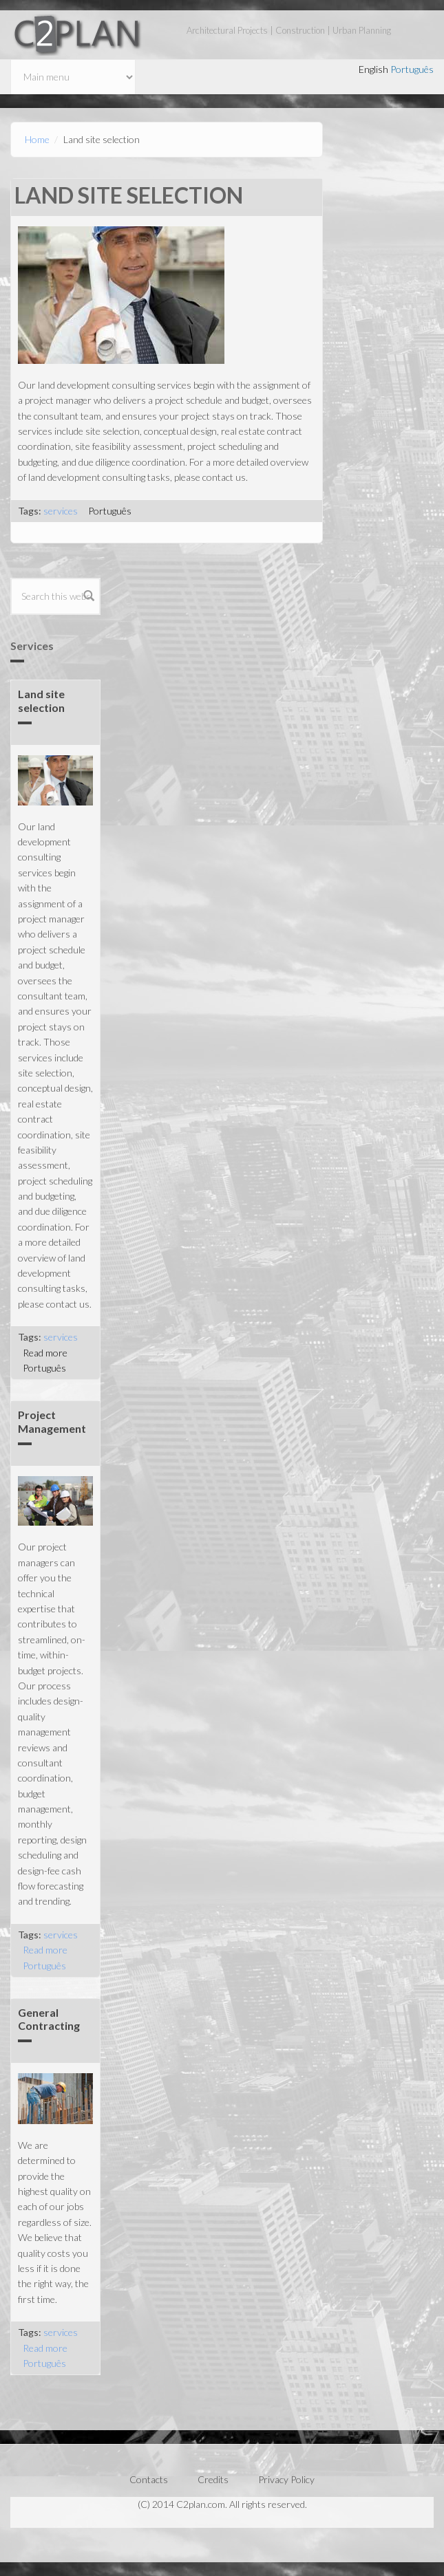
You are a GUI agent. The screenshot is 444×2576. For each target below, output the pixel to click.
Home (37, 139)
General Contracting (49, 2019)
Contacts (148, 2479)
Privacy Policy (286, 2479)
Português (412, 69)
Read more (45, 1353)
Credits (213, 2479)
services (60, 511)
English (373, 69)
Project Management (52, 1421)
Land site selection (41, 700)
